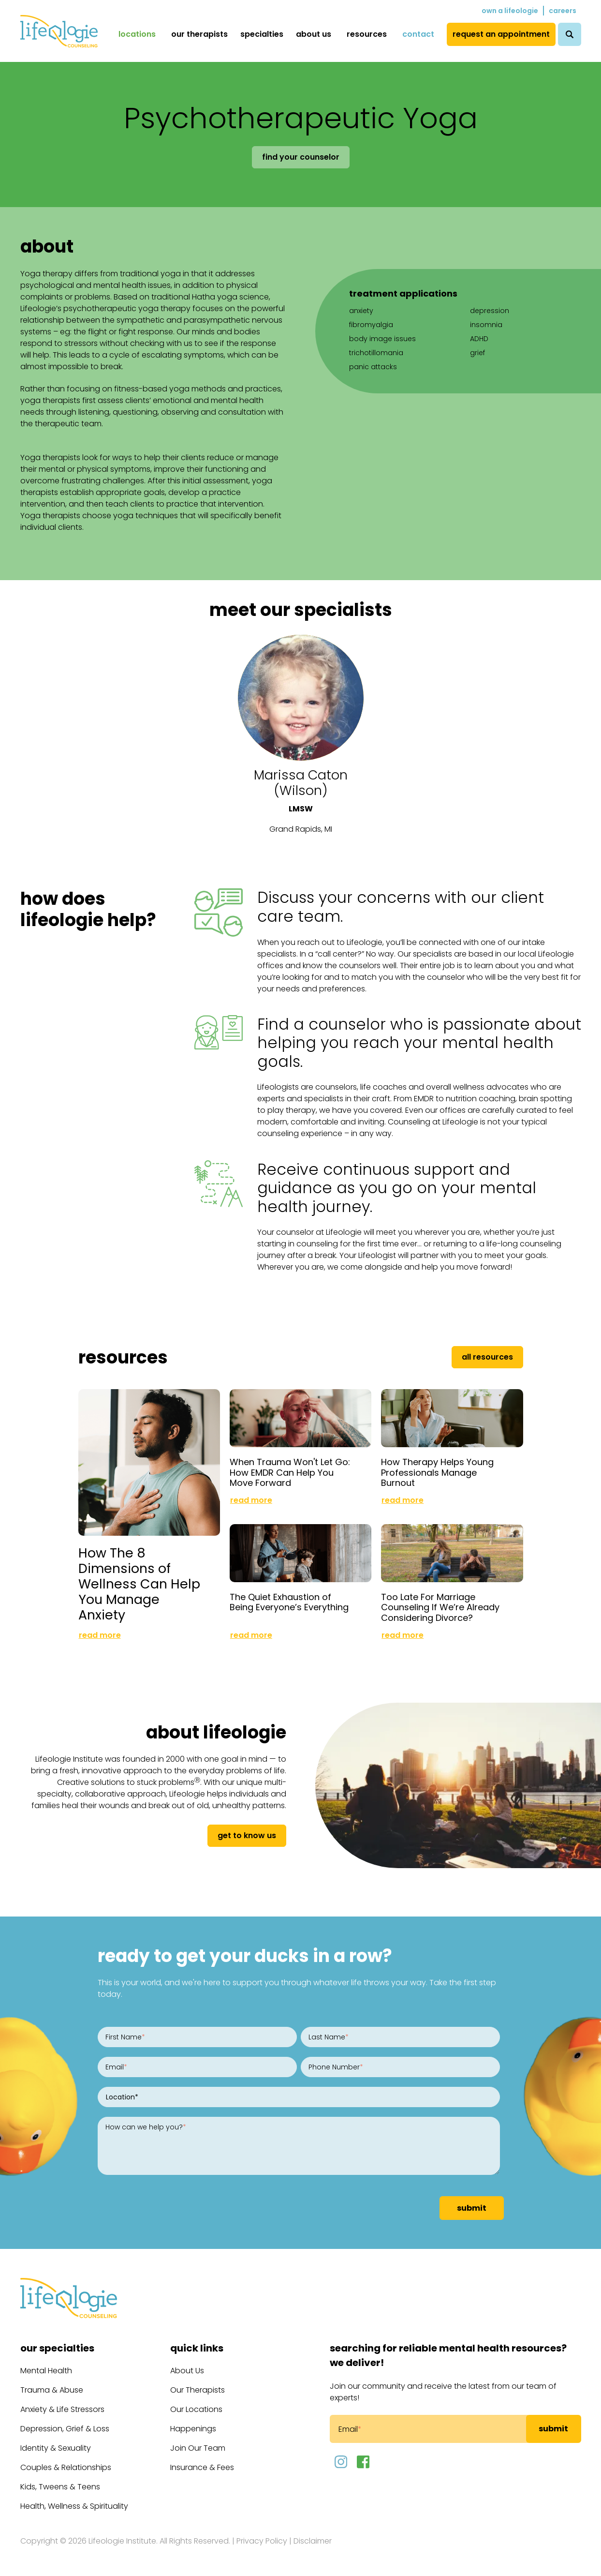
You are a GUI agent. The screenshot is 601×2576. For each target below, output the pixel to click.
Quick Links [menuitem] (196, 2348)
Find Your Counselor (300, 157)
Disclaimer (312, 2540)
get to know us (247, 1835)
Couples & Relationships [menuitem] (65, 2467)
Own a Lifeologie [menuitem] (510, 10)
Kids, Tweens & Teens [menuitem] (60, 2486)
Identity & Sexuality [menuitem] (55, 2448)
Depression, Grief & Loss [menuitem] (64, 2428)
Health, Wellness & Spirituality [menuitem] (74, 2506)
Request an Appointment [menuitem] (501, 34)
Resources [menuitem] (367, 34)
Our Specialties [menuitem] (57, 2348)
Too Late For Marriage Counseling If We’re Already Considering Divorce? (440, 1607)
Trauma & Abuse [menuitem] (51, 2390)
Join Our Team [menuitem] (197, 2448)
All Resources (487, 1357)
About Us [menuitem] (313, 34)
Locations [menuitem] (137, 34)
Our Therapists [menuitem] (199, 34)
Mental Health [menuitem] (46, 2370)
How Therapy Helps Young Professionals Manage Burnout (437, 1472)
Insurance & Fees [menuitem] (202, 2467)
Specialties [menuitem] (261, 34)
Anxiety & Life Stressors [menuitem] (62, 2409)
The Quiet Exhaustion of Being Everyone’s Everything (289, 1602)
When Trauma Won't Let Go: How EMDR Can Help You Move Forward (290, 1472)
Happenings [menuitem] (193, 2428)
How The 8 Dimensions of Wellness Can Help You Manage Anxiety (139, 1584)
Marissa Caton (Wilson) (301, 782)
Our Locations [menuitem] (196, 2409)
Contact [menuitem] (418, 34)
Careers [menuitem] (562, 10)
